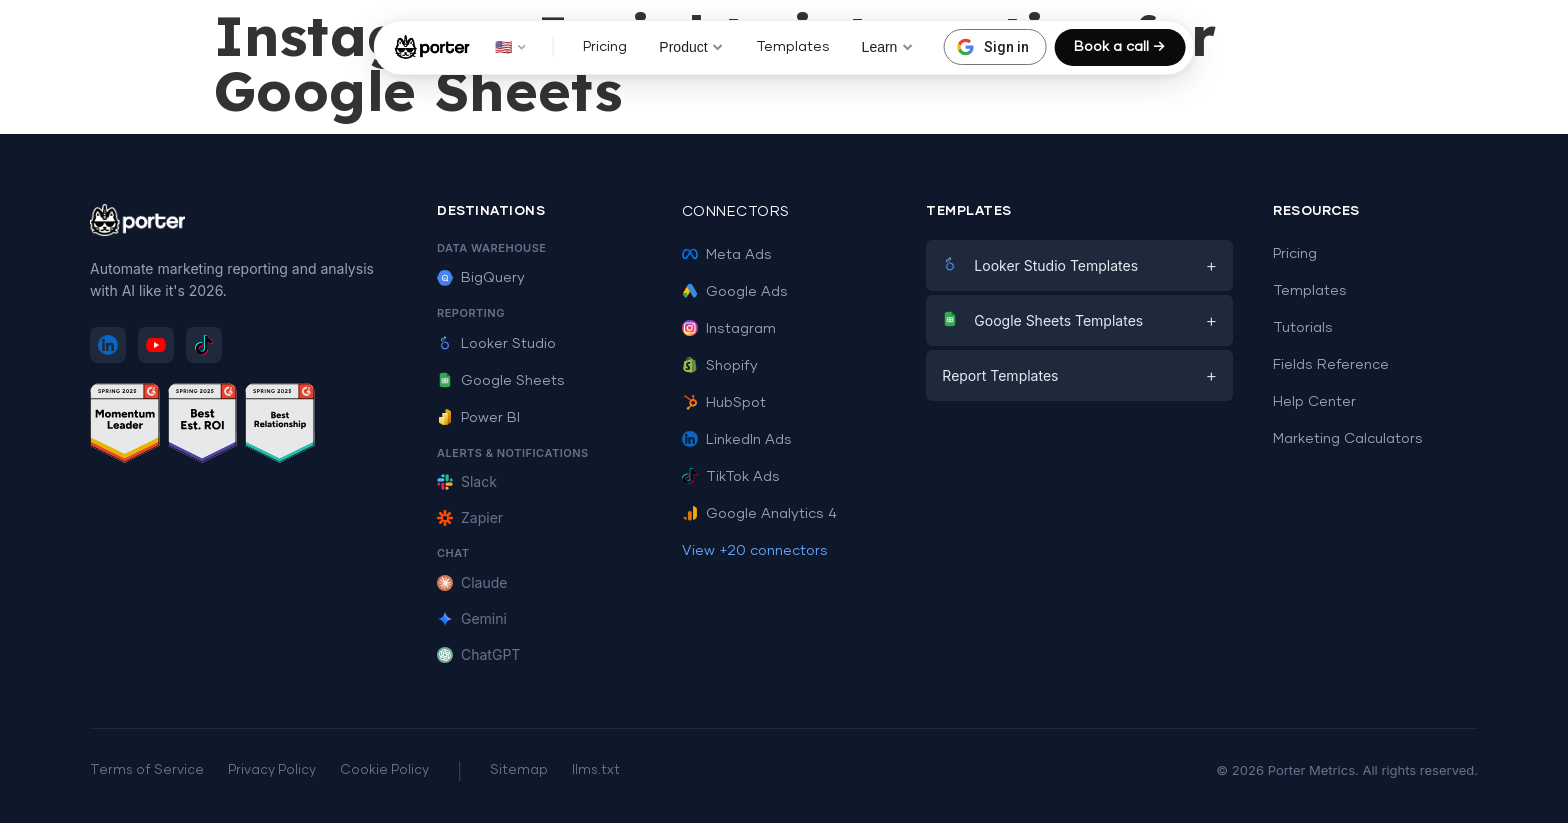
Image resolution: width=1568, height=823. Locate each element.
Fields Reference (1331, 365)
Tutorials (1303, 328)
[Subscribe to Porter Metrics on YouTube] (156, 345)
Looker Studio (496, 344)
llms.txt (596, 770)
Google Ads (735, 292)
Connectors (736, 212)
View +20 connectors (755, 551)
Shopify (720, 366)
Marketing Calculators (1348, 439)
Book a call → (1119, 47)
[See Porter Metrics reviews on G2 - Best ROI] (203, 426)
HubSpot (724, 403)
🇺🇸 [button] (510, 47)
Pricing (605, 47)
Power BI (478, 418)
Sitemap (519, 770)
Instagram (729, 329)
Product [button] (691, 47)
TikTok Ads (731, 477)
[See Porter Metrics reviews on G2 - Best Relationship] (280, 426)
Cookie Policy (384, 770)
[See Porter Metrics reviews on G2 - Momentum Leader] (125, 426)
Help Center (1314, 402)
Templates (793, 47)
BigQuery (481, 278)
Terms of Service (147, 770)
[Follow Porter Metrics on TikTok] (204, 345)
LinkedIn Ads (737, 440)
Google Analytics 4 (759, 514)
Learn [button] (888, 47)
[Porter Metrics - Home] (432, 47)
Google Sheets (501, 381)
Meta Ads (727, 255)
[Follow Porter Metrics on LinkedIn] (108, 345)
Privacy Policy (272, 770)
